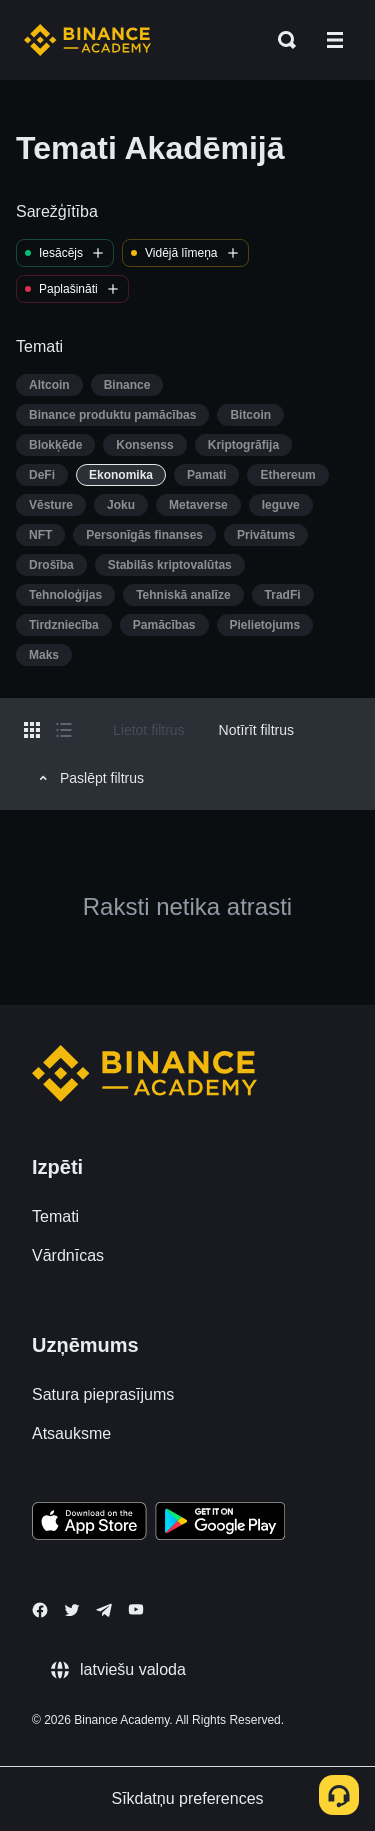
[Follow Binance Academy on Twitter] (72, 1610)
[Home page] (87, 40)
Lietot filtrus (149, 730)
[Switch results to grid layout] (32, 730)
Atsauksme (71, 1433)
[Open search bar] (281, 40)
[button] (335, 40)
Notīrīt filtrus (256, 730)
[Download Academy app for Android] (220, 1524)
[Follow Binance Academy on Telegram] (104, 1610)
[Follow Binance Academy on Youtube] (136, 1609)
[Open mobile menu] (335, 40)
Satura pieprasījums (103, 1394)
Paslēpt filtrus (88, 778)
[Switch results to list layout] (64, 730)
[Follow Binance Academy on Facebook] (40, 1610)
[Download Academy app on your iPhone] (89, 1524)
